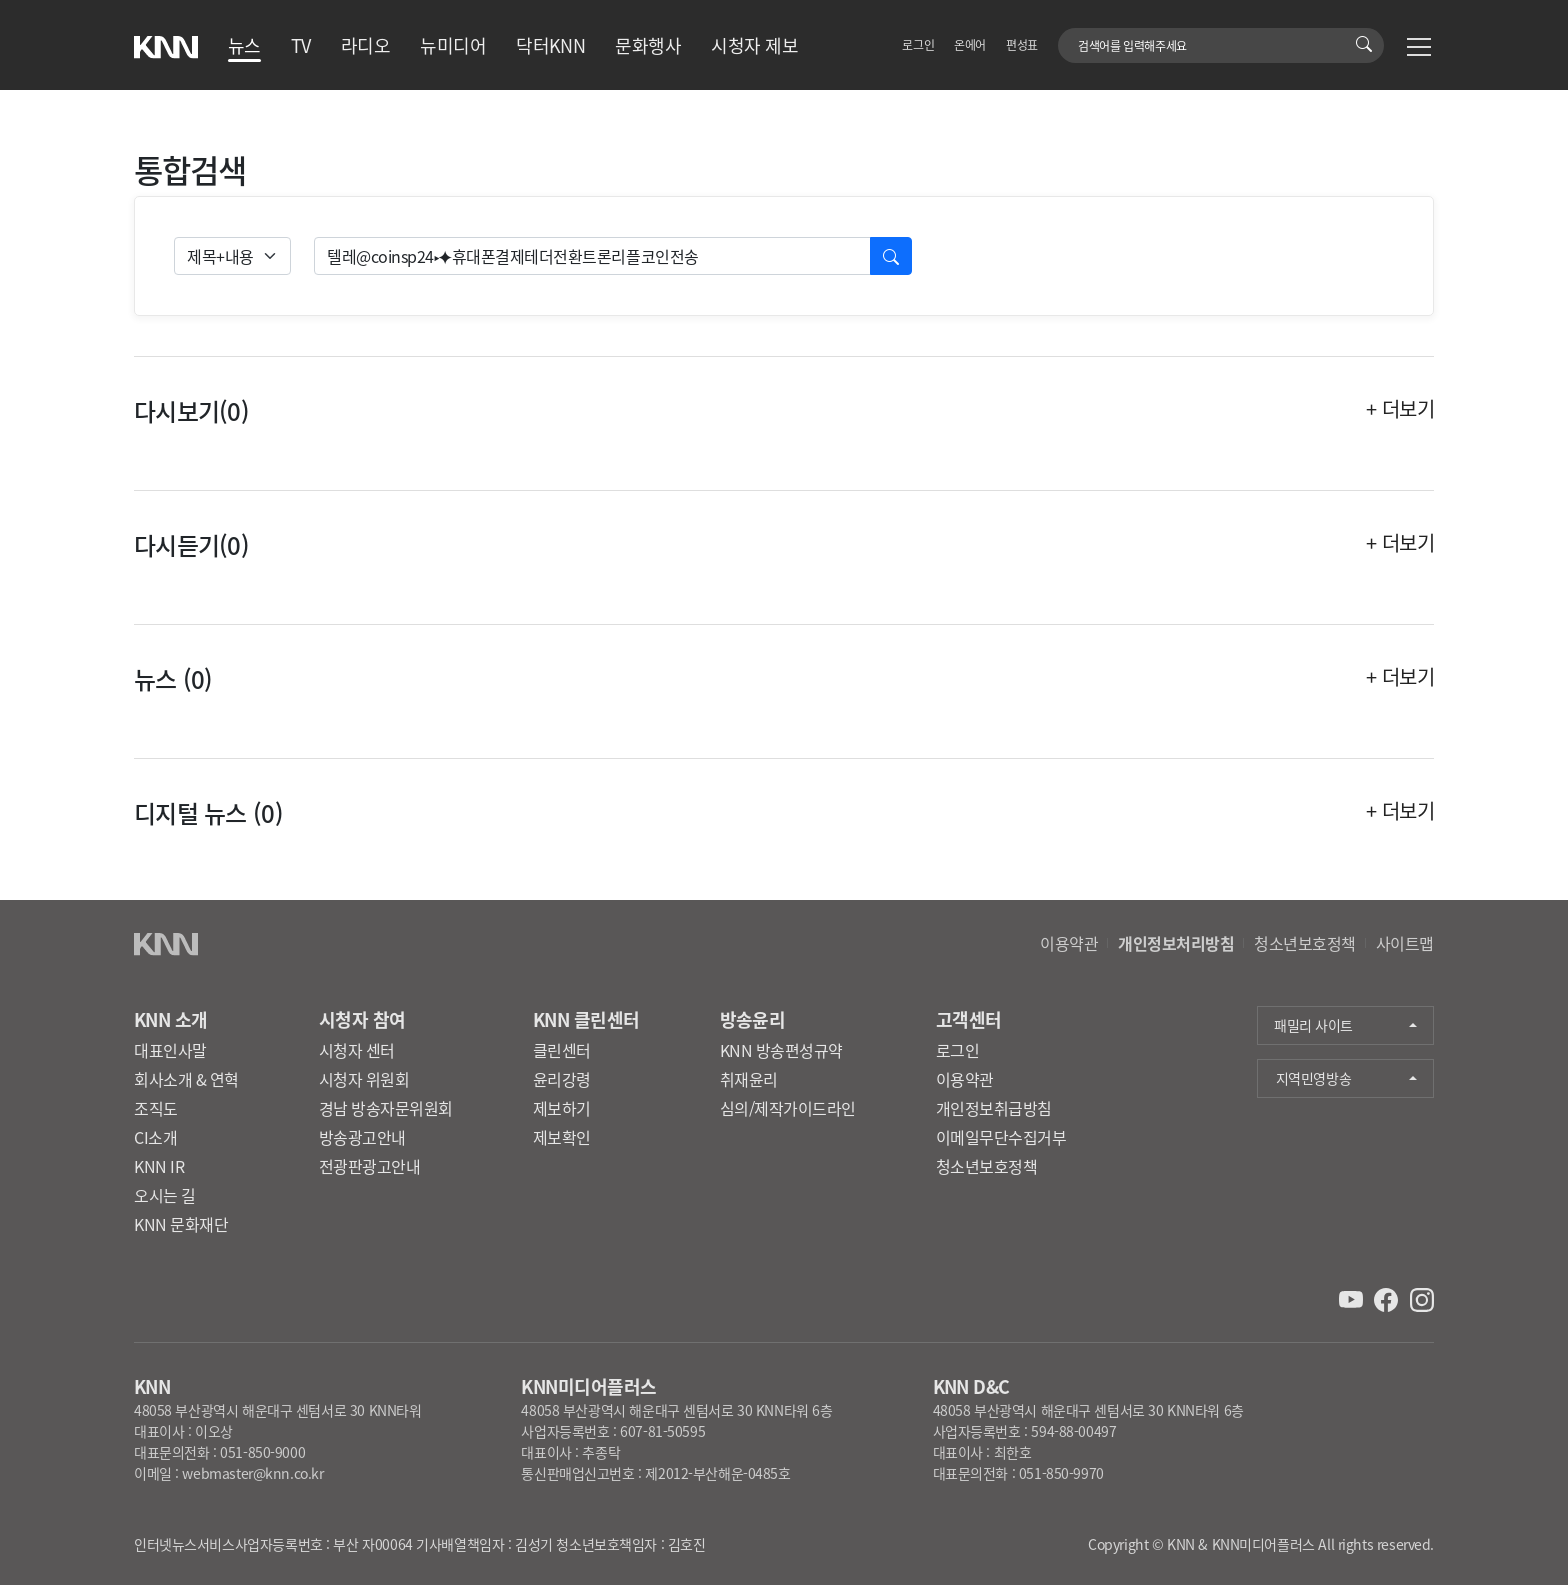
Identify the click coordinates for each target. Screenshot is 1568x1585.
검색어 (1069, 35)
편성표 (1022, 44)
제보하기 (562, 1108)
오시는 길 (165, 1195)
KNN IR (159, 1166)
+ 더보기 (1400, 409)
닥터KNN (550, 45)
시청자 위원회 (364, 1079)
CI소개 (155, 1137)
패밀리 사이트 (1313, 1025)
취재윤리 (749, 1079)
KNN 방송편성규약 (781, 1050)
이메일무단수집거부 (1001, 1137)
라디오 (365, 45)
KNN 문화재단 (181, 1224)
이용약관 (1069, 943)
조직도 (156, 1108)
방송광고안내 (362, 1137)
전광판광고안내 (370, 1166)
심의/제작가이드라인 (788, 1108)
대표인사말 (170, 1050)
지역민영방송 (1313, 1078)
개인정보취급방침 (994, 1108)
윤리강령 (562, 1079)
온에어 (970, 44)
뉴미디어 (453, 45)
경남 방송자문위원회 (386, 1108)
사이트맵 (1405, 943)
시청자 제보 (754, 45)
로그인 (918, 44)
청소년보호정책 (1305, 943)
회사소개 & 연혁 (186, 1079)
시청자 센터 (357, 1050)
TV (301, 45)
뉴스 (244, 45)
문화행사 (648, 45)
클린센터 (562, 1050)
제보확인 (562, 1137)
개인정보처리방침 (1176, 943)
